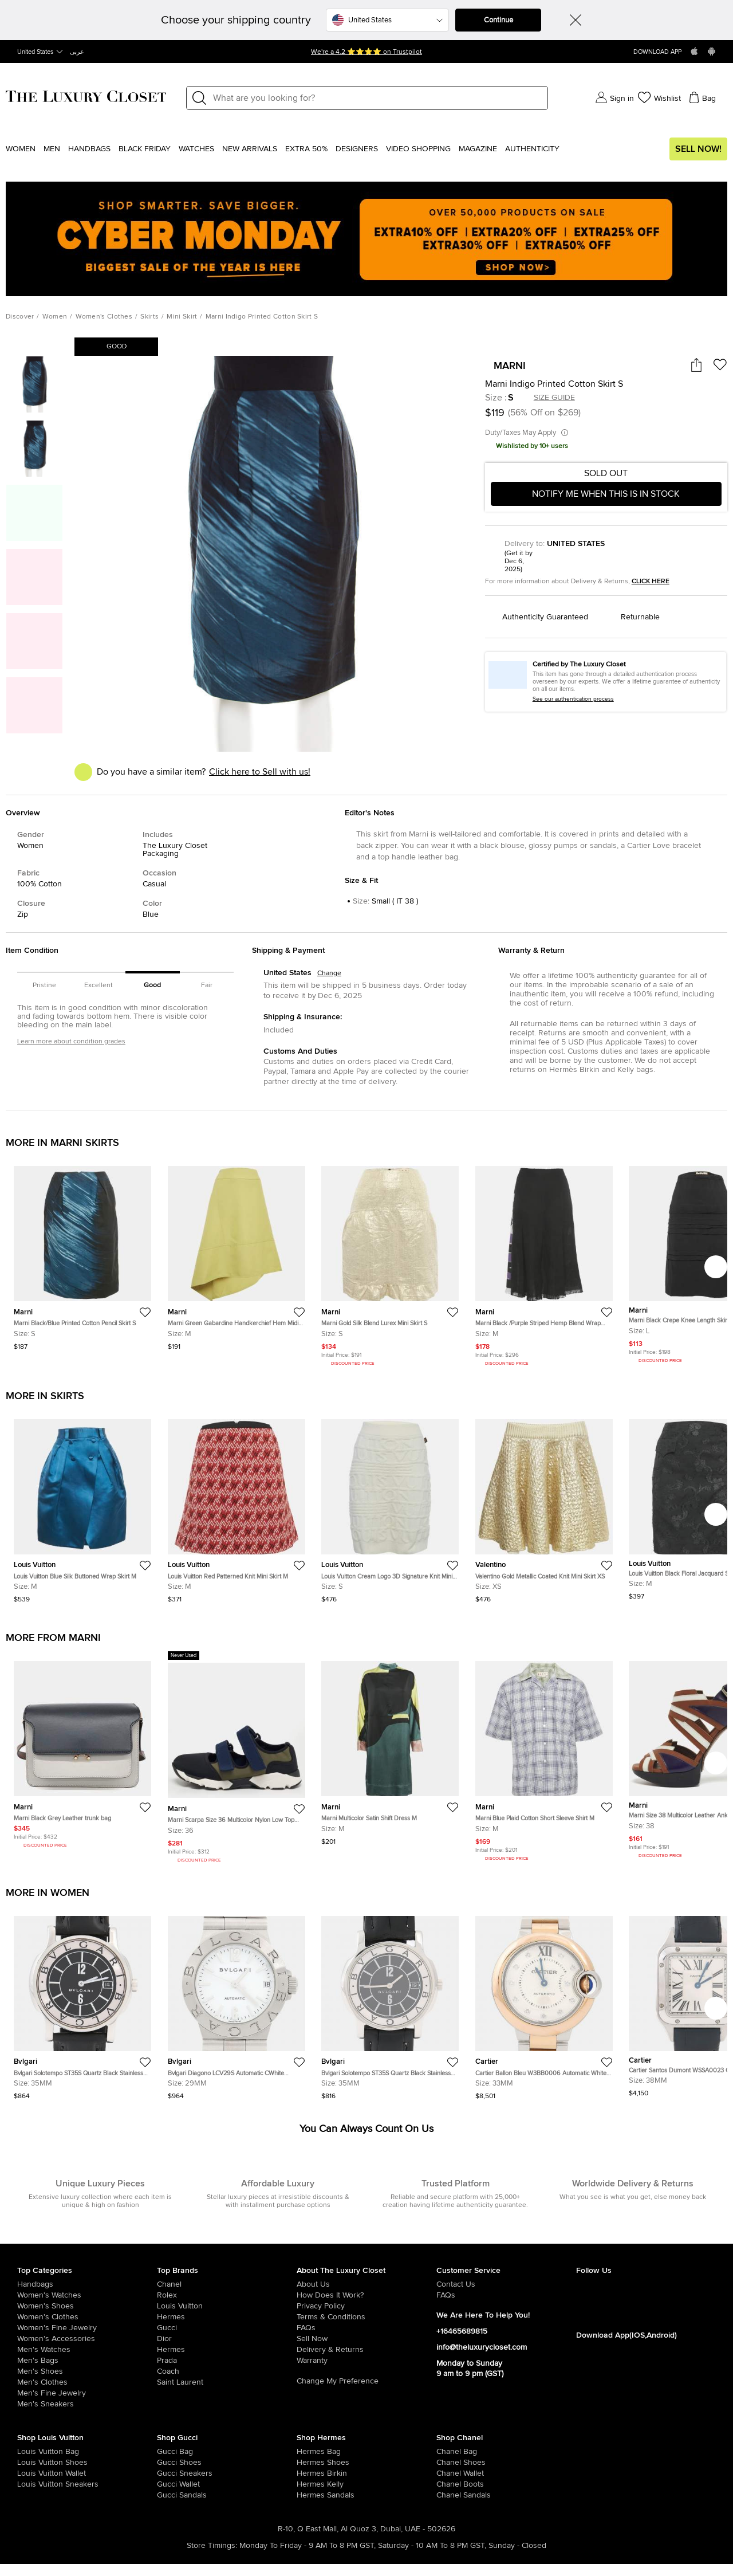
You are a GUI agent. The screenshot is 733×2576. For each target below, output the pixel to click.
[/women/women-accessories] (87, 2339)
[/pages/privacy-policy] (366, 2306)
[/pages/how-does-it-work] (366, 2295)
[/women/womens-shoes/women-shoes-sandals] (311, 2495)
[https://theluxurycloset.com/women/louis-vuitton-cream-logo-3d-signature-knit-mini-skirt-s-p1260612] (390, 1506)
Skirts (149, 316)
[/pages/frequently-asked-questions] (366, 2328)
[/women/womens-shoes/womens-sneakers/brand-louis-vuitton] (31, 2484)
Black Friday (145, 149)
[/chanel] (227, 2284)
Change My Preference (338, 2381)
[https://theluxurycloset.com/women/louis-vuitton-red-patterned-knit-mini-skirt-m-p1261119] (236, 1506)
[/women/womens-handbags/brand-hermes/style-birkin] (311, 2473)
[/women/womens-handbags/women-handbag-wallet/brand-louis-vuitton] (31, 2473)
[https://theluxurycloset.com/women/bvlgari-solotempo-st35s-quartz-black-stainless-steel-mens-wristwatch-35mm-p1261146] (82, 2003)
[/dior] (227, 2339)
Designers (357, 149)
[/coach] (227, 2371)
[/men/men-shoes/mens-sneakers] (87, 2404)
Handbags (89, 149)
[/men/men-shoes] (87, 2371)
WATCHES (196, 149)
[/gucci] (227, 2328)
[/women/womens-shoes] (87, 2306)
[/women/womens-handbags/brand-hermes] (311, 2452)
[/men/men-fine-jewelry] (87, 2393)
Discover (20, 316)
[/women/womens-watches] (87, 2295)
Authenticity (532, 149)
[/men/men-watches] (87, 2350)
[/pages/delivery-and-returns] (366, 2350)
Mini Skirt (182, 316)
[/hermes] (227, 2317)
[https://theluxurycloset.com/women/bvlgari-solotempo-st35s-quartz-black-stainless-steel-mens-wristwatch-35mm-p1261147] (390, 2003)
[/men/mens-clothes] (87, 2382)
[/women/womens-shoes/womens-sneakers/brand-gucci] (171, 2473)
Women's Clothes (104, 316)
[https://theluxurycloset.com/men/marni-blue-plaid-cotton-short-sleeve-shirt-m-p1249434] (544, 1757)
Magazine (478, 149)
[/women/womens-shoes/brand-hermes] (311, 2463)
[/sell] (366, 2339)
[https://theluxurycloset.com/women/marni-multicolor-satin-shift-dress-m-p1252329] (390, 1748)
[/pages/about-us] (366, 2284)
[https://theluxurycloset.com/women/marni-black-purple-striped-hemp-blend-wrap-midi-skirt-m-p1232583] (544, 1262)
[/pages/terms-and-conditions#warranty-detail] (366, 2361)
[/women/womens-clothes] (87, 2317)
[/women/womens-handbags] (87, 2284)
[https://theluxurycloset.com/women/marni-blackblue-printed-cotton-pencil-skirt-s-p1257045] (82, 1253)
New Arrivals (249, 149)
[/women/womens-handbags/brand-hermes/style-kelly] (311, 2484)
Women (21, 149)
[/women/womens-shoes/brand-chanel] (450, 2463)
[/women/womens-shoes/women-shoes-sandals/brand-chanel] (450, 2495)
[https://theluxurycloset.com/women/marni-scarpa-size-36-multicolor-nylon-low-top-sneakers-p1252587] (236, 1757)
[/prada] (227, 2361)
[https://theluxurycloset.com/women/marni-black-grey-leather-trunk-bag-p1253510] (82, 1750)
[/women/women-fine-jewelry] (87, 2328)
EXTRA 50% (306, 149)
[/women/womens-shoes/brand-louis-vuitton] (31, 2463)
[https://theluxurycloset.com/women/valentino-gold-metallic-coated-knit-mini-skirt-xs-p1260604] (544, 1506)
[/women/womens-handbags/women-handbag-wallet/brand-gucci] (171, 2484)
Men (52, 149)
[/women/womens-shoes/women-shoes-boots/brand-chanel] (450, 2484)
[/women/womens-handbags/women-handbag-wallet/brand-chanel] (450, 2473)
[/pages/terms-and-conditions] (366, 2317)
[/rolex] (227, 2295)
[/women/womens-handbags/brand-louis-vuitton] (31, 2452)
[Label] (376, 98)
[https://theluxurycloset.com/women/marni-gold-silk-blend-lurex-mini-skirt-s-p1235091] (390, 1262)
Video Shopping (418, 149)
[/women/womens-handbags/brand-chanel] (450, 2452)
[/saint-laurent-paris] (227, 2382)
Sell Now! (698, 149)
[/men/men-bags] (87, 2361)
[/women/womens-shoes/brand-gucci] (171, 2463)
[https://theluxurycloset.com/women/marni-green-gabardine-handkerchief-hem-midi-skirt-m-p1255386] (236, 1253)
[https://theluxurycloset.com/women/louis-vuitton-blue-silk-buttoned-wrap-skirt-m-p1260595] (82, 1506)
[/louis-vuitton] (227, 2306)
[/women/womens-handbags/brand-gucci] (171, 2452)
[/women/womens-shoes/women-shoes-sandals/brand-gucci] (171, 2495)
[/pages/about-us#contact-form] (506, 2284)
